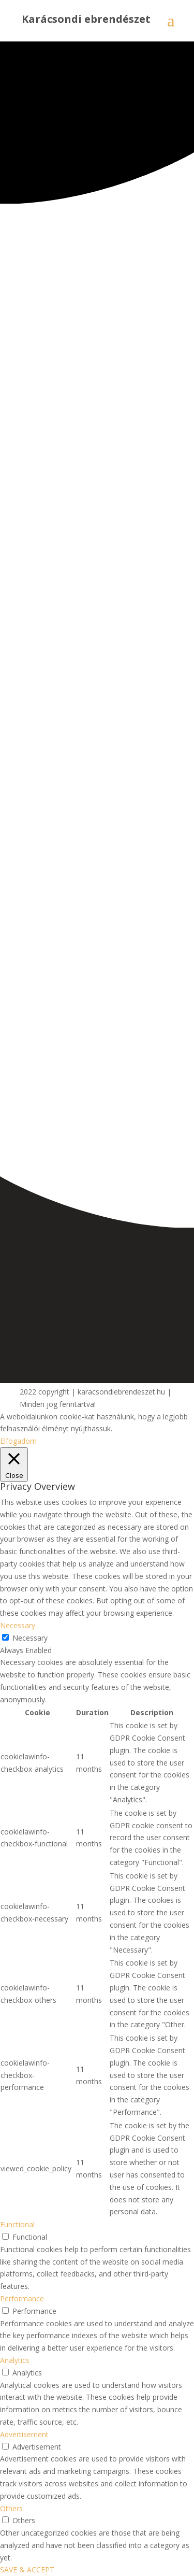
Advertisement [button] (24, 2434)
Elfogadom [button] (18, 1441)
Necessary (30, 1638)
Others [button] (11, 2508)
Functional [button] (17, 2224)
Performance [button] (22, 2298)
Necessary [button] (17, 1625)
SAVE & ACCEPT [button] (27, 2569)
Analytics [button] (14, 2360)
